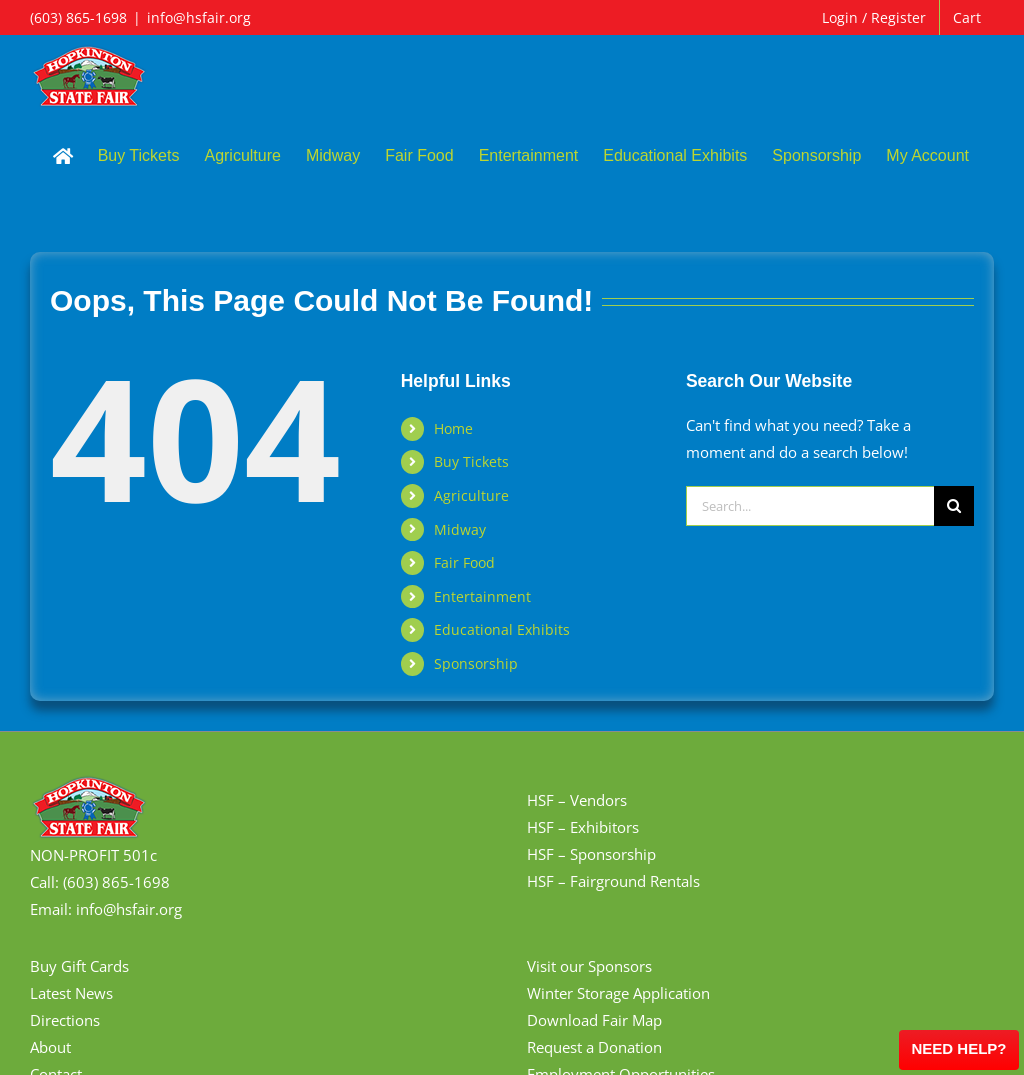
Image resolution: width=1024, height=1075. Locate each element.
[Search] (954, 506)
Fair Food (464, 562)
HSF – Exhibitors (583, 827)
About (50, 1047)
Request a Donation (594, 1047)
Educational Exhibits (502, 629)
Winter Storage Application (618, 993)
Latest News (71, 993)
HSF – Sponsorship (591, 854)
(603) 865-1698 (78, 17)
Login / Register (874, 17)
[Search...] (810, 506)
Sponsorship (476, 663)
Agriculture (471, 495)
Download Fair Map (594, 1020)
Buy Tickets (471, 461)
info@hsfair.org (199, 17)
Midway (460, 529)
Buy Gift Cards (79, 966)
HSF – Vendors (577, 800)
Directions (65, 1020)
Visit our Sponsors (589, 966)
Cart (967, 17)
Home (453, 428)
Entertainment (482, 596)
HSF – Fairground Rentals (613, 881)
